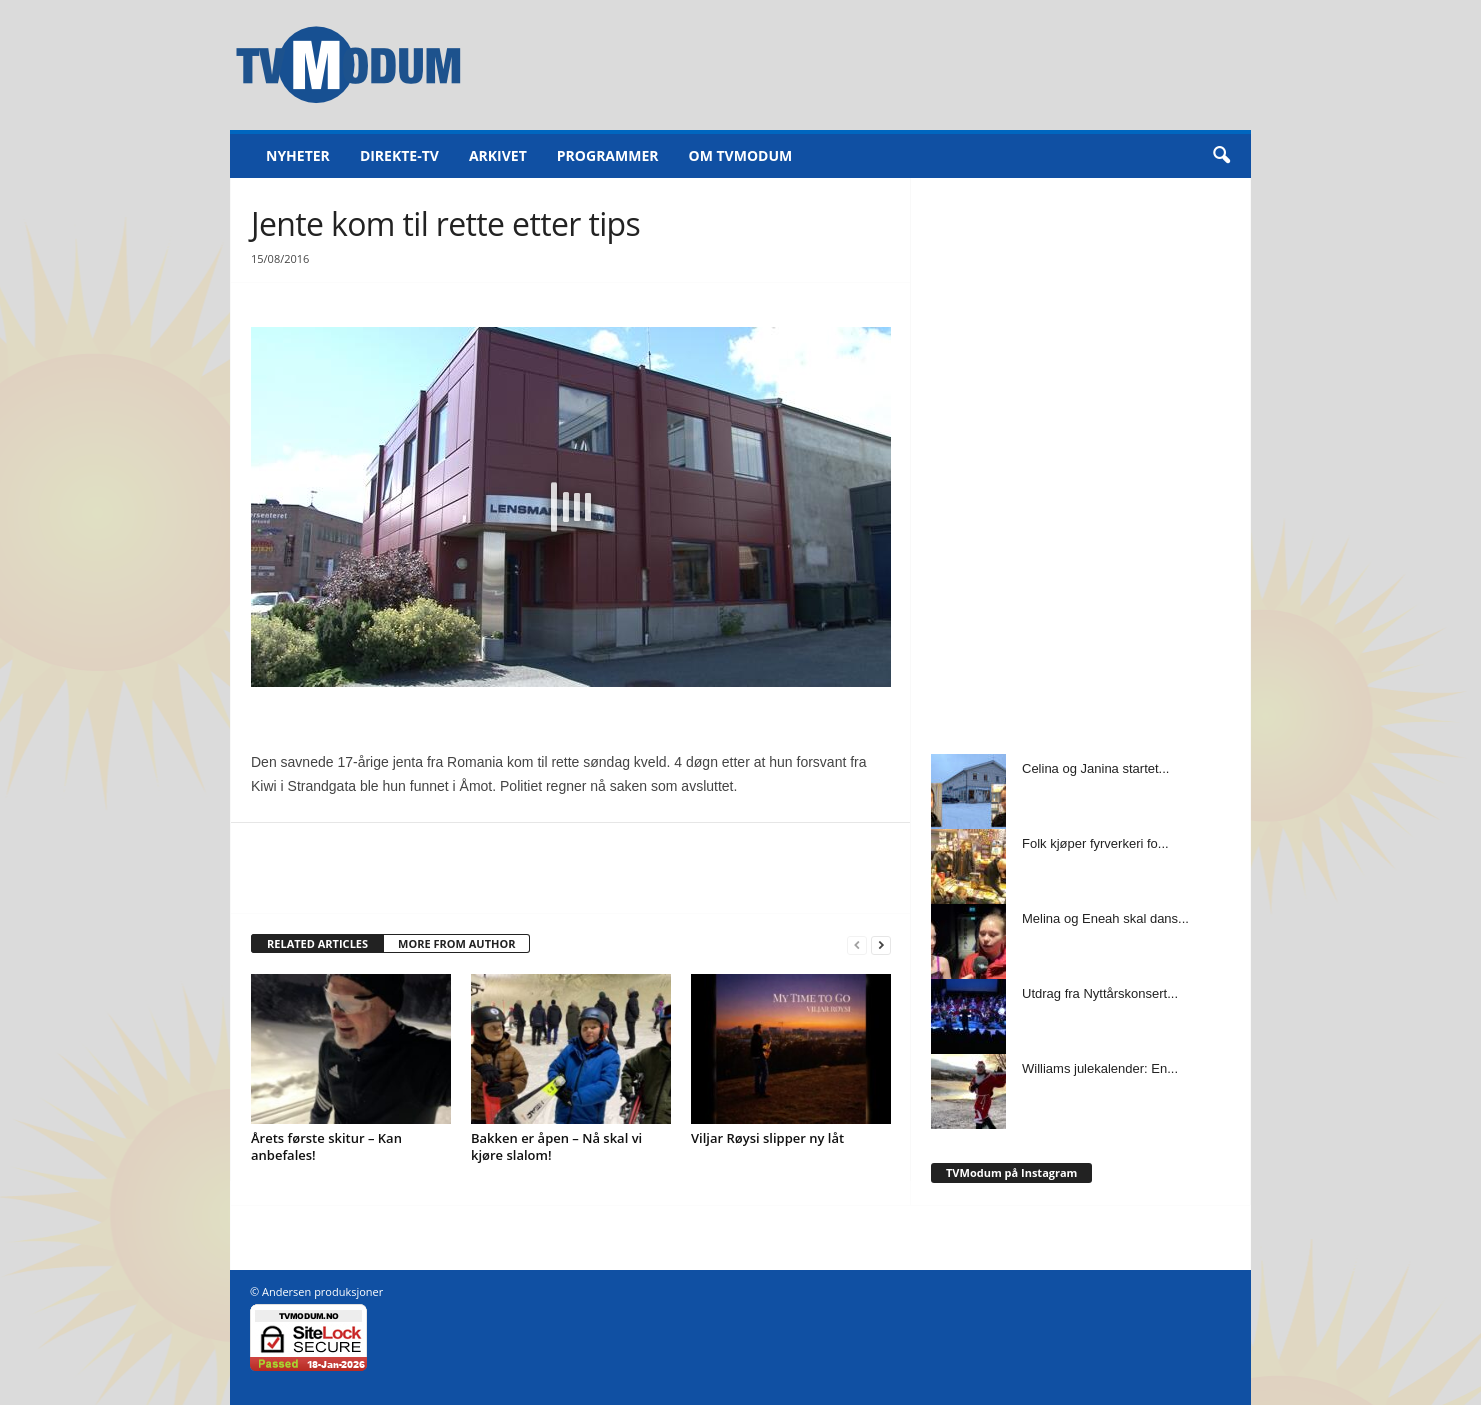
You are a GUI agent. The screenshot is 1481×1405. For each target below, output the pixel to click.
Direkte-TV (399, 155)
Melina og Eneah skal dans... (1105, 918)
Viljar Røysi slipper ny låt (767, 1138)
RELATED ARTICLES (317, 943)
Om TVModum (741, 155)
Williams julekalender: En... (1100, 1068)
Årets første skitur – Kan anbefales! (326, 1146)
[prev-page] (857, 944)
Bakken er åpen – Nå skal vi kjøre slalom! (556, 1146)
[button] (1221, 156)
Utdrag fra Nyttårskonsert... (1100, 993)
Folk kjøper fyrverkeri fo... (1095, 843)
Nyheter (298, 155)
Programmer (608, 155)
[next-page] (881, 944)
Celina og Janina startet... (1095, 768)
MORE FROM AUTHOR (456, 943)
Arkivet (498, 155)
